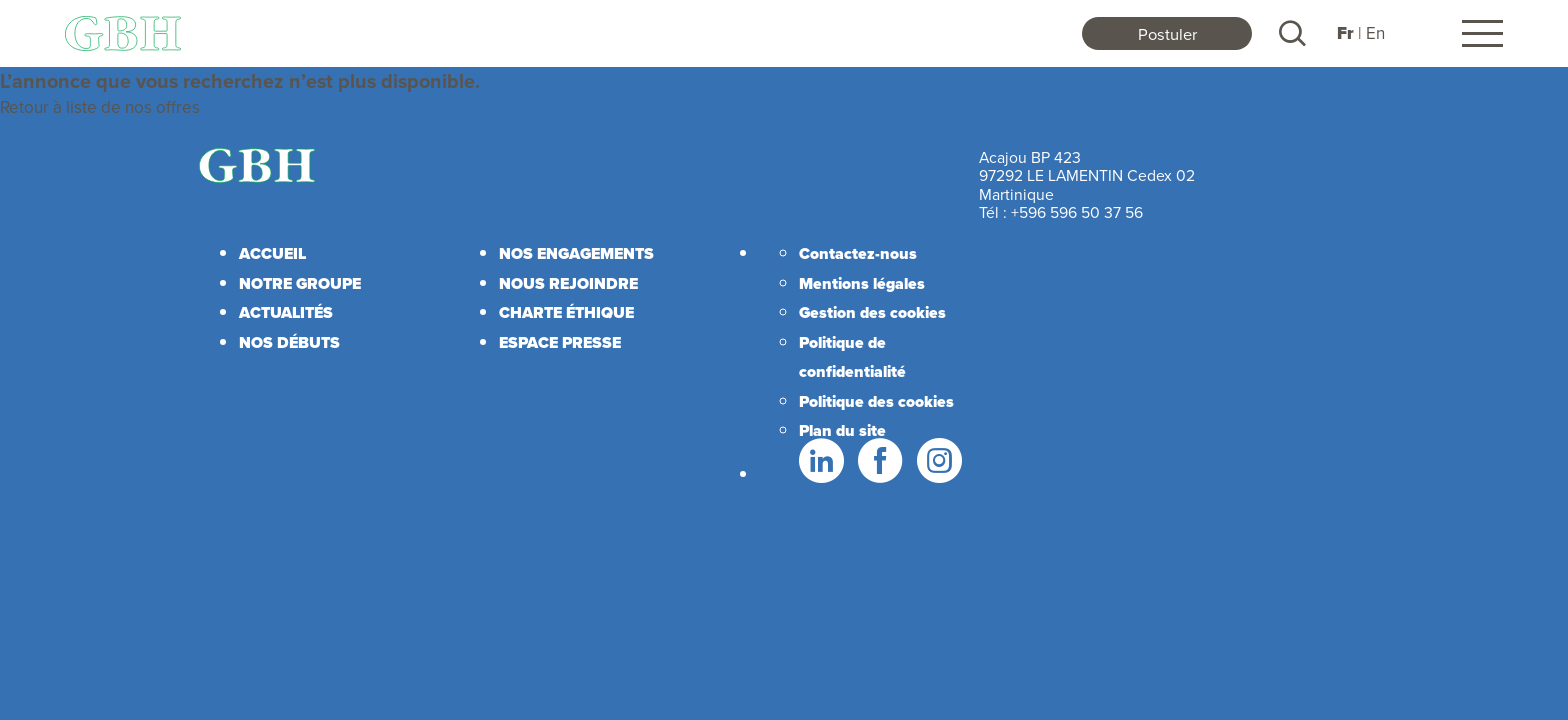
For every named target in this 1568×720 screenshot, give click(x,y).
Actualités (286, 312)
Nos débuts (289, 342)
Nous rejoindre (568, 283)
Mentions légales (862, 283)
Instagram (938, 460)
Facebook (879, 460)
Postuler (1167, 33)
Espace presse (560, 342)
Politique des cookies (876, 401)
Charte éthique (566, 312)
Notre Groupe (300, 283)
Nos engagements (576, 253)
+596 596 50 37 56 (1077, 212)
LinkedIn (820, 460)
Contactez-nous (858, 253)
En (1375, 33)
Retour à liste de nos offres (100, 107)
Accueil (272, 253)
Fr (1345, 33)
